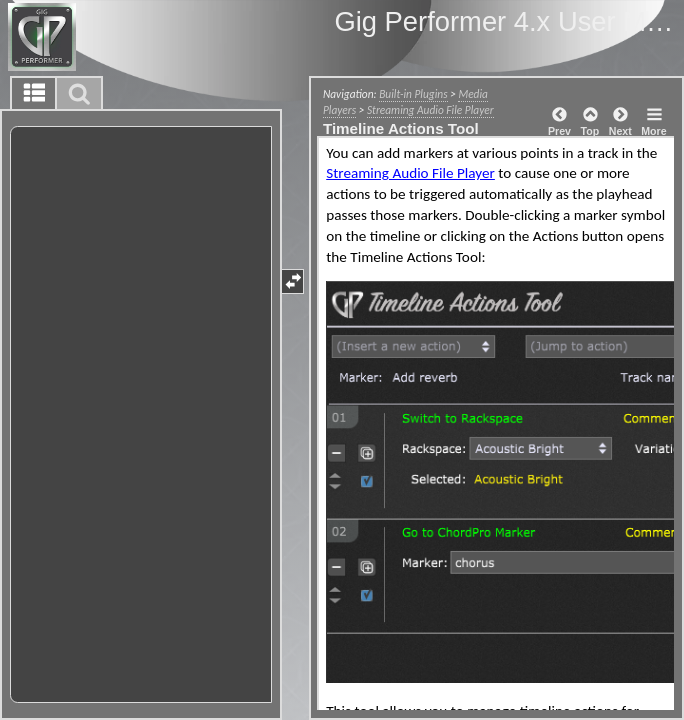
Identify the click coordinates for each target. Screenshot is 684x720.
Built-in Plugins (413, 94)
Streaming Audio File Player (430, 110)
